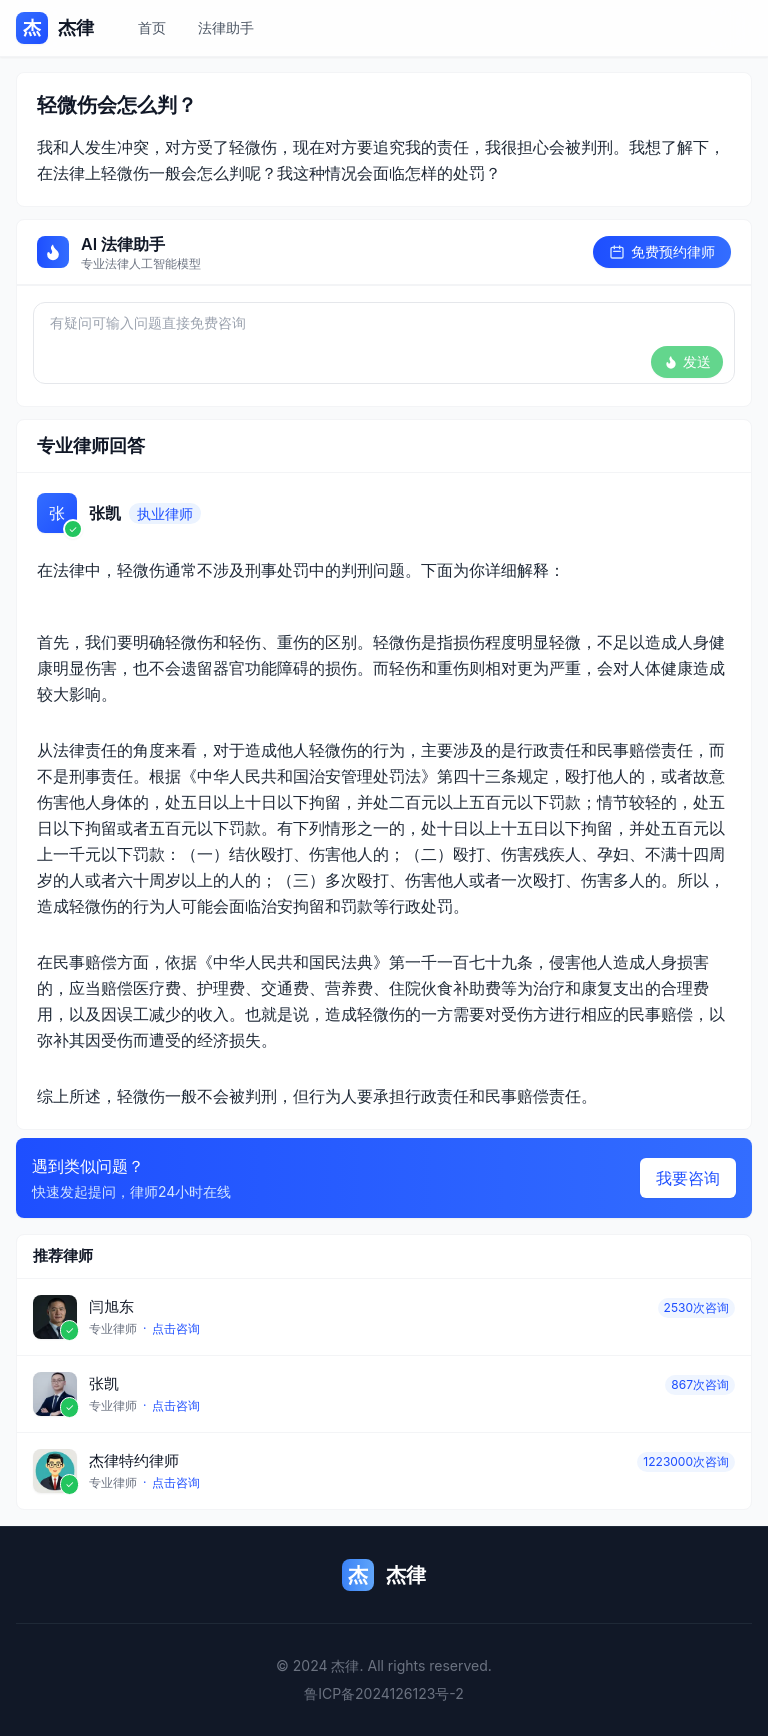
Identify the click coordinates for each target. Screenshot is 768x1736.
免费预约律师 (662, 251)
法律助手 (226, 27)
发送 (687, 361)
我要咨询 (688, 1178)
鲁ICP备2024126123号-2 (384, 1693)
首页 (152, 27)
